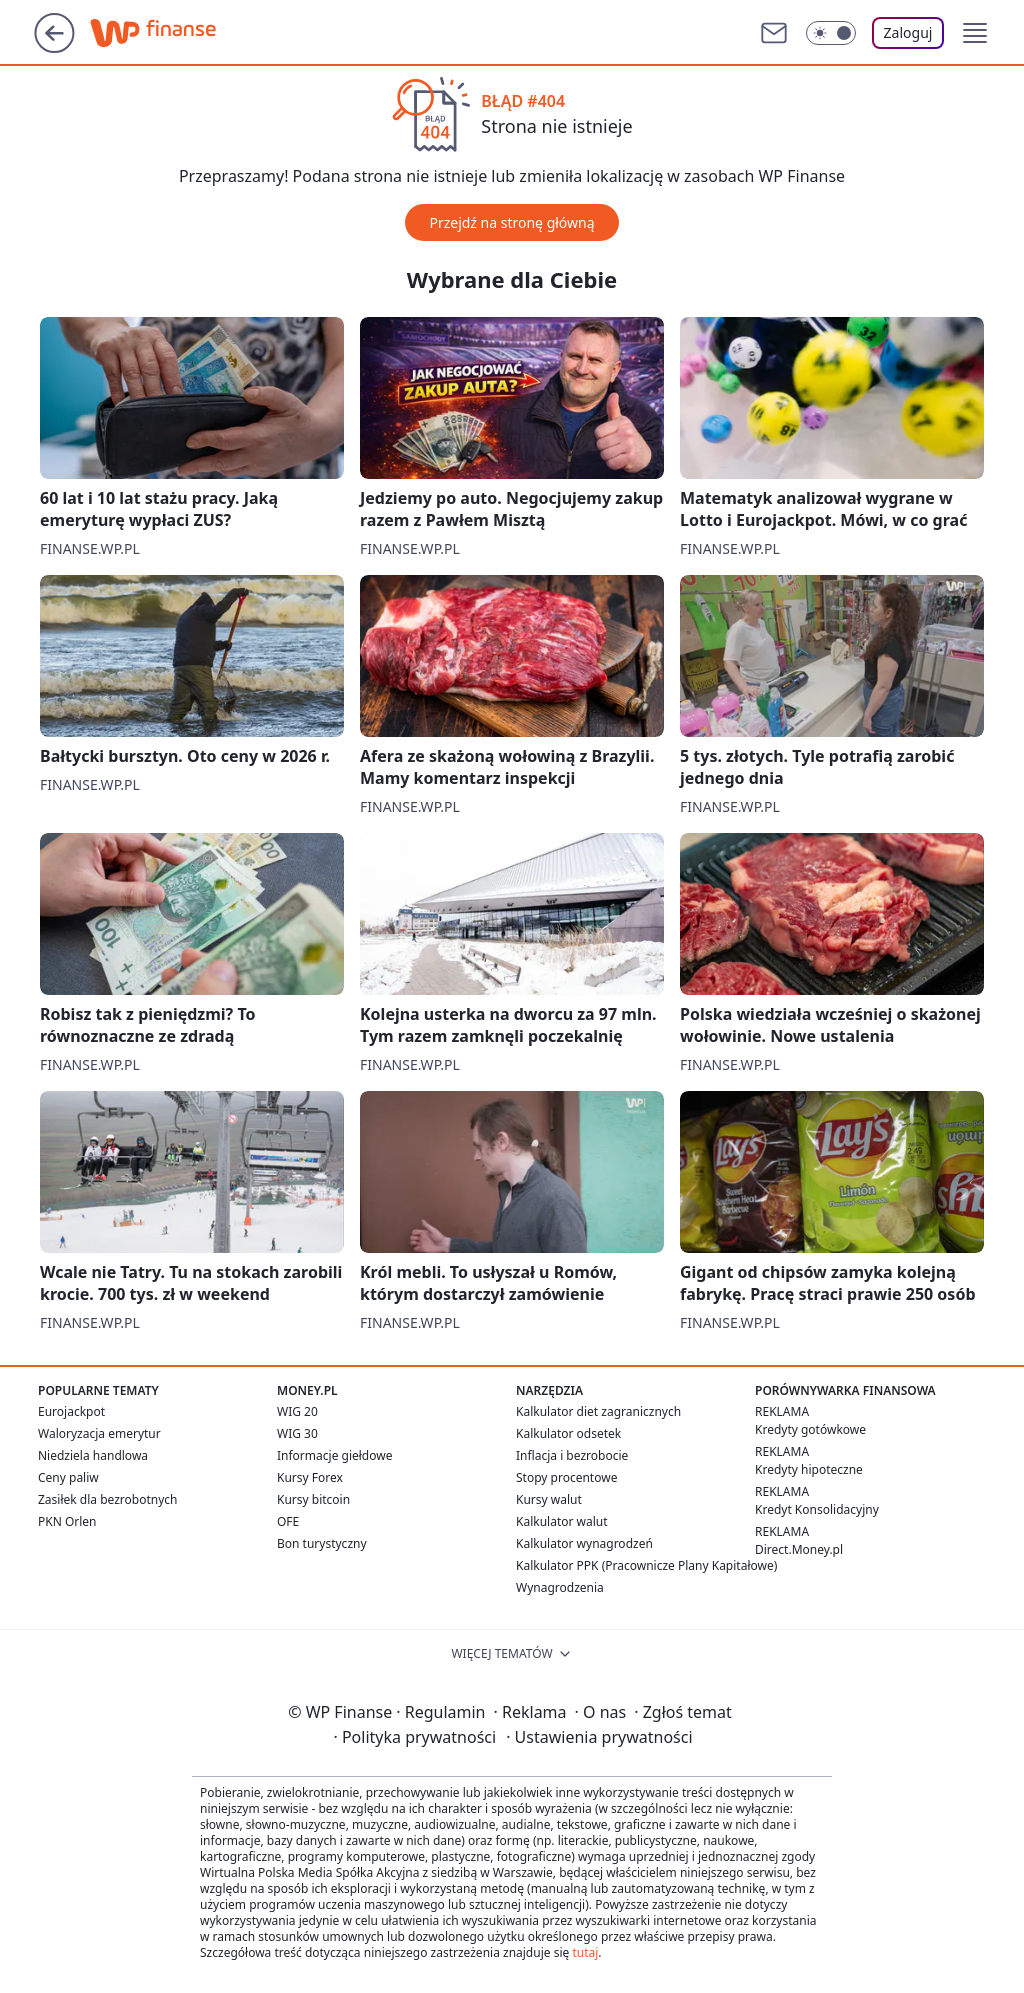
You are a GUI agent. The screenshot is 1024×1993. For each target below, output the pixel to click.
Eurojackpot (71, 1411)
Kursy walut (549, 1499)
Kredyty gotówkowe (810, 1429)
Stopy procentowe (566, 1477)
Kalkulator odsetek (568, 1433)
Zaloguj (908, 32)
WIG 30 (297, 1433)
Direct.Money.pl (799, 1549)
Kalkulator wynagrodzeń (584, 1543)
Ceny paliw (68, 1477)
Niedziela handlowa (93, 1455)
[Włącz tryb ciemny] (831, 33)
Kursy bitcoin (313, 1499)
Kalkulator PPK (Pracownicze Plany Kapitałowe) (646, 1565)
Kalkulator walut (562, 1521)
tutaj (585, 1952)
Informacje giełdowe (334, 1455)
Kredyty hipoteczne (809, 1469)
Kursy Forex (310, 1477)
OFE (288, 1521)
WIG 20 (297, 1411)
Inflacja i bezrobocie (572, 1455)
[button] (975, 33)
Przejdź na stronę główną (511, 222)
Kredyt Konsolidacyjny (817, 1509)
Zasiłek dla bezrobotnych (108, 1499)
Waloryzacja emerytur (99, 1433)
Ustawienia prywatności (599, 1737)
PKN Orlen (67, 1521)
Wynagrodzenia (560, 1587)
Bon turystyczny (322, 1543)
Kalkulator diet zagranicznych (598, 1411)
